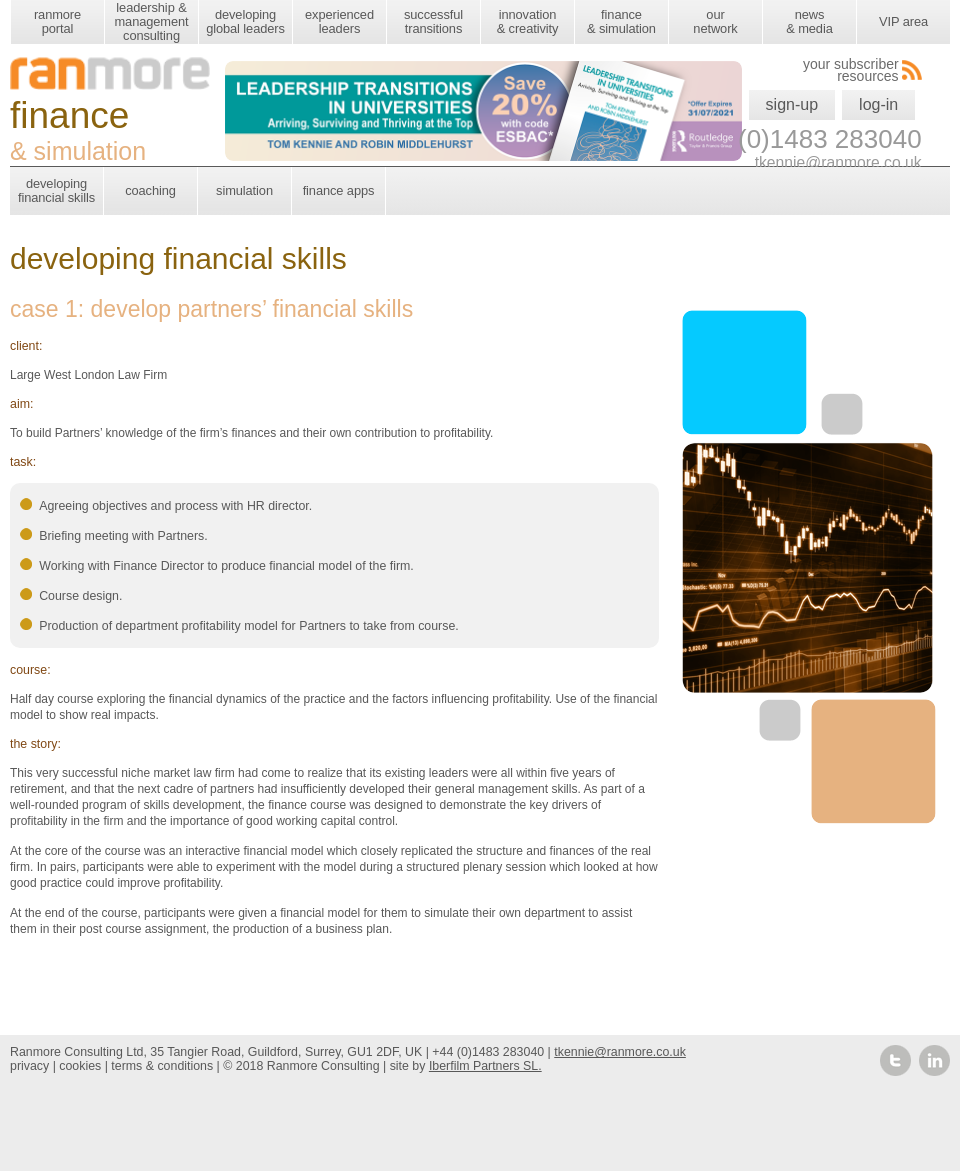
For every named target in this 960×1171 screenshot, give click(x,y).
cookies (80, 1066)
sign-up (792, 104)
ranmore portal (57, 21)
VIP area (903, 21)
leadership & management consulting (151, 21)
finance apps (339, 190)
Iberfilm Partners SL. (485, 1066)
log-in (878, 104)
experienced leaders (339, 21)
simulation (244, 190)
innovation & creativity (528, 21)
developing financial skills (56, 190)
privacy (29, 1066)
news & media (809, 21)
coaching (150, 190)
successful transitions (433, 21)
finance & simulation (621, 21)
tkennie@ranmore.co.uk (620, 1052)
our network (715, 21)
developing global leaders (245, 21)
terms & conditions (162, 1066)
